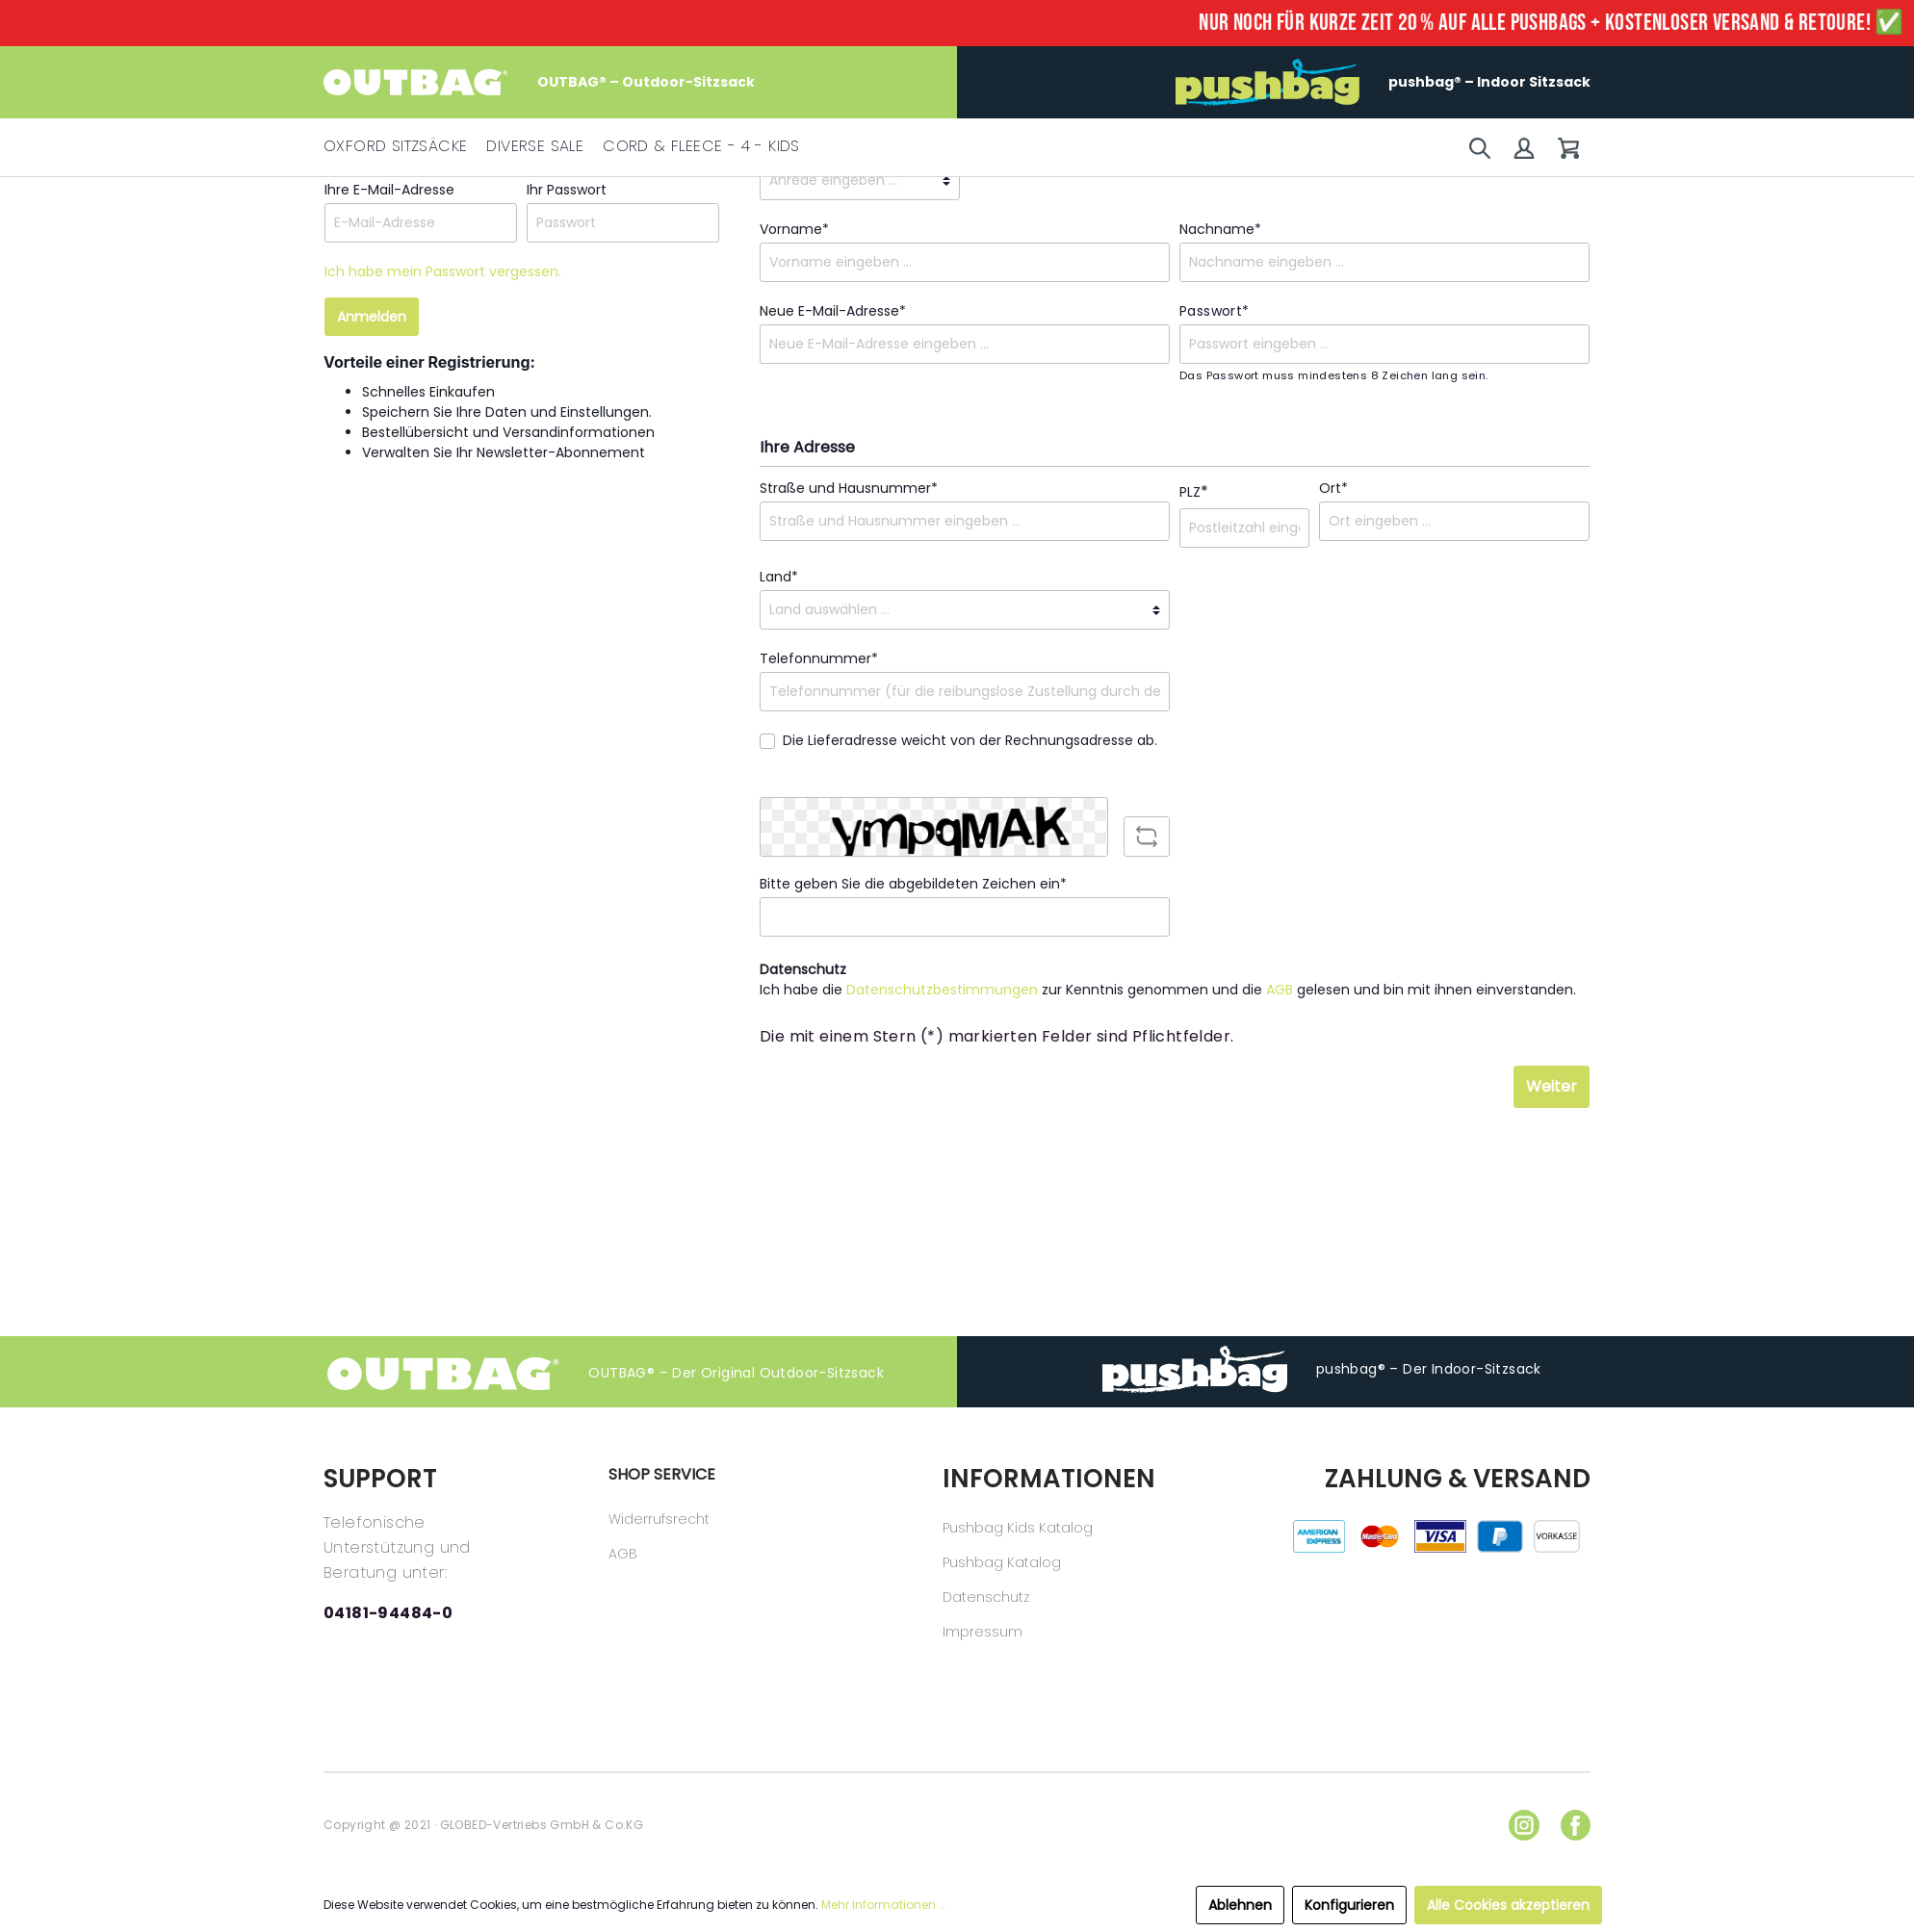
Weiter (1551, 1086)
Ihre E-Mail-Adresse (389, 189)
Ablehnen (1240, 1905)
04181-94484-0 (388, 1613)
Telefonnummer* (819, 658)
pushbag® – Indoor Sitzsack (1383, 82)
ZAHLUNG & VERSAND (1458, 1479)
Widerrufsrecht (659, 1519)
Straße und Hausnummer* (849, 488)
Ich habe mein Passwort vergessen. (442, 271)
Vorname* (794, 229)
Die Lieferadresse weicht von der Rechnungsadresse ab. (970, 740)
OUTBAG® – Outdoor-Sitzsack (539, 82)
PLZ (1193, 491)
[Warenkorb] (1568, 148)
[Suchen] (1480, 148)
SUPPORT (380, 1479)
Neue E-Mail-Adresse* (833, 311)
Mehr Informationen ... (884, 1904)
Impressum (982, 1631)
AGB (1279, 989)
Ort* (1333, 488)
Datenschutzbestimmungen (942, 989)
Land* (779, 576)
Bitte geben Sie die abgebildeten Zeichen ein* (913, 883)
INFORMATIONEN (1047, 1479)
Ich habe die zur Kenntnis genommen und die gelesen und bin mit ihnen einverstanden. (1168, 989)
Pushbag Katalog (1002, 1562)
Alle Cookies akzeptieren (1508, 1905)
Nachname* (1220, 229)
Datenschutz (986, 1597)
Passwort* (1214, 311)
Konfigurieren (1349, 1905)
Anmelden (371, 316)
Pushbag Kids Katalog (1018, 1527)
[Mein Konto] (1524, 148)
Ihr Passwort (567, 189)
